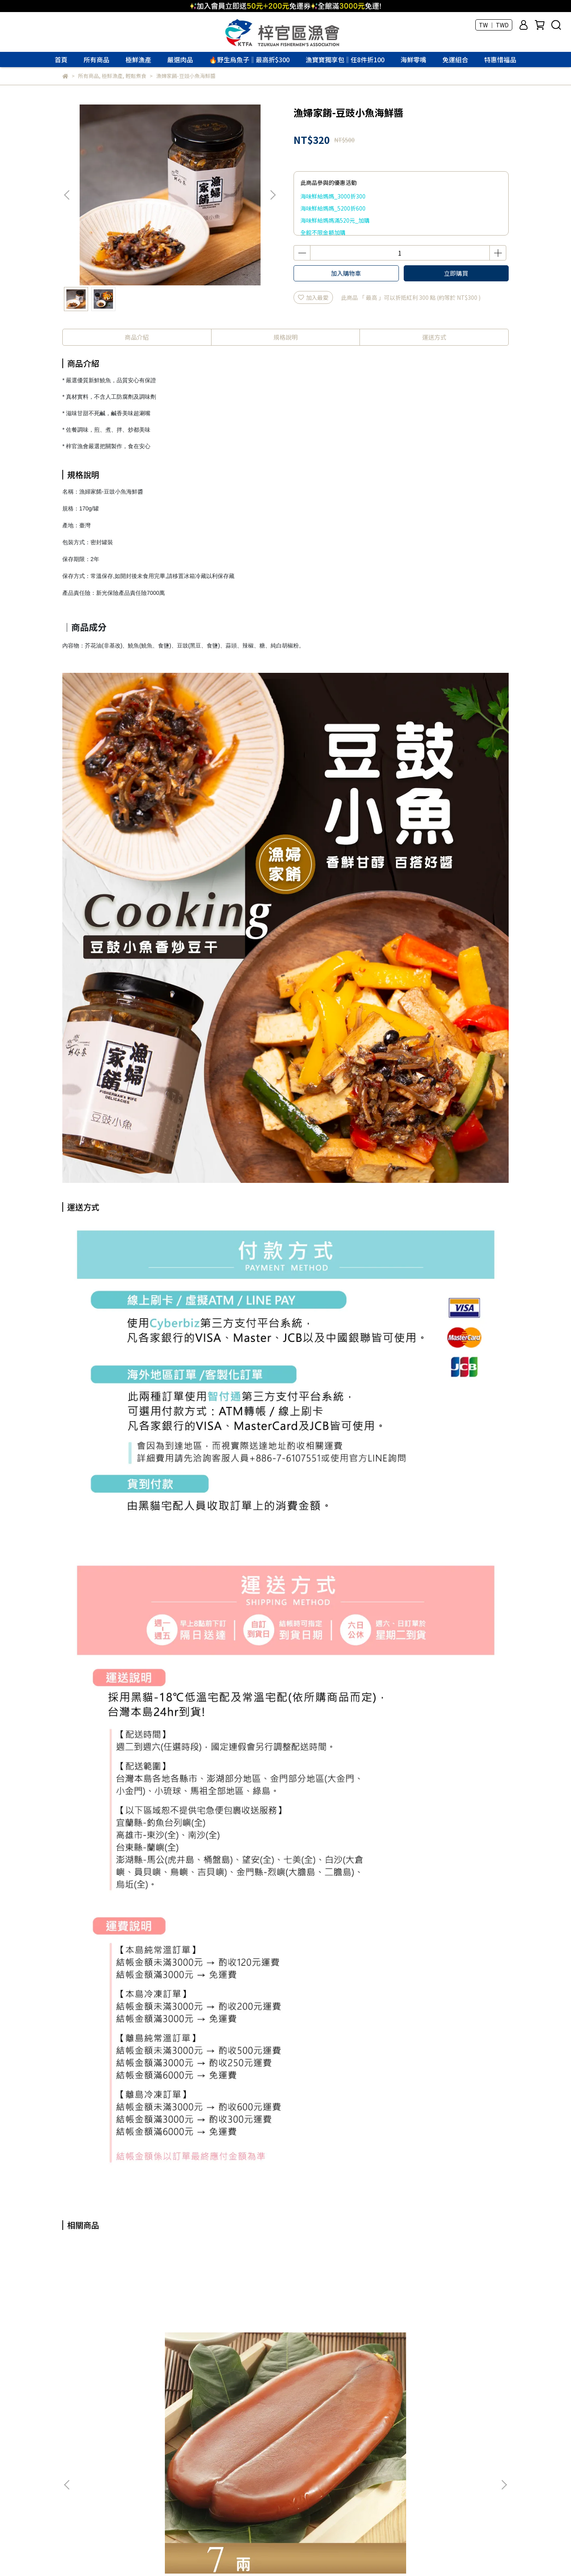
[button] (272, 195)
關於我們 (73, 2430)
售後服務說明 (166, 2459)
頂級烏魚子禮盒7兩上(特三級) (447, 2340)
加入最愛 (313, 297)
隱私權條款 (205, 2430)
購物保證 (170, 2430)
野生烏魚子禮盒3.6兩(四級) (226, 2340)
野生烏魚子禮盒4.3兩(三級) (335, 2340)
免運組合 (455, 59)
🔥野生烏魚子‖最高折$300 (249, 59)
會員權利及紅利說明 (218, 2459)
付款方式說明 (79, 2459)
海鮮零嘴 (413, 59)
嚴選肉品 (180, 59)
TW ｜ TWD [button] (494, 25)
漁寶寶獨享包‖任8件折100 (345, 59)
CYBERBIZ (230, 2555)
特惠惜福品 (500, 59)
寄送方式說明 (123, 2459)
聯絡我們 (105, 2430)
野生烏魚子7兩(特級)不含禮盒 (121, 2340)
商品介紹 (137, 337)
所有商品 (96, 59)
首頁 (61, 59)
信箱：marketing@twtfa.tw (99, 2497)
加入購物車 (346, 273)
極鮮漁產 (138, 59)
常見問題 (138, 2430)
